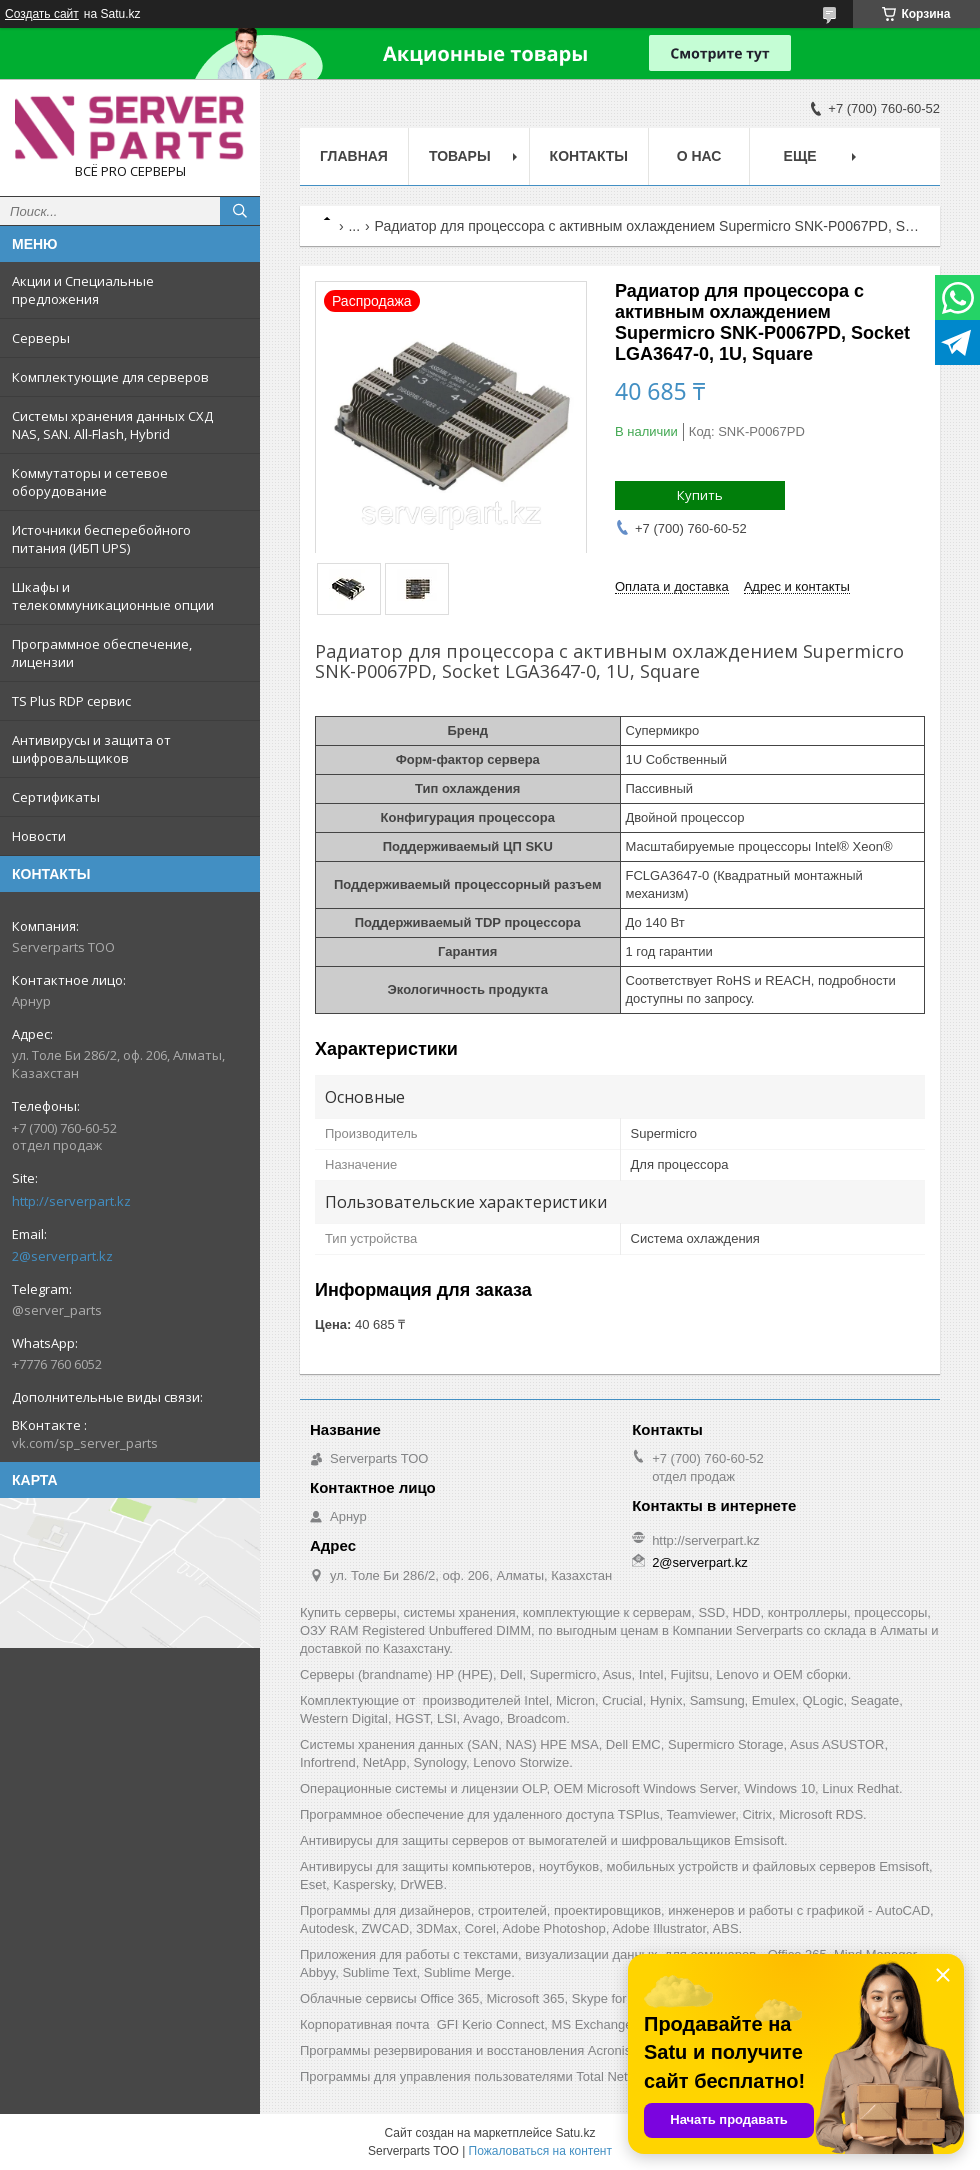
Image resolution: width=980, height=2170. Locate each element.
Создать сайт (42, 14)
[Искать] (240, 211)
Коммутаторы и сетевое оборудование (90, 482)
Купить (700, 495)
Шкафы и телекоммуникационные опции (113, 596)
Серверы (41, 338)
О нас (699, 156)
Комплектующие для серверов (110, 377)
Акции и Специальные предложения (83, 290)
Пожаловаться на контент (540, 2151)
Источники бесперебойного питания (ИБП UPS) (101, 539)
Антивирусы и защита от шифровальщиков (91, 749)
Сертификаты (56, 797)
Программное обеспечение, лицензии (102, 653)
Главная (354, 156)
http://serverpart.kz (71, 1201)
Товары (460, 156)
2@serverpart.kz (62, 1256)
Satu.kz (575, 2133)
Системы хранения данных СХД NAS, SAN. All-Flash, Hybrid (112, 425)
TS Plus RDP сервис (71, 701)
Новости (39, 836)
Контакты (589, 156)
